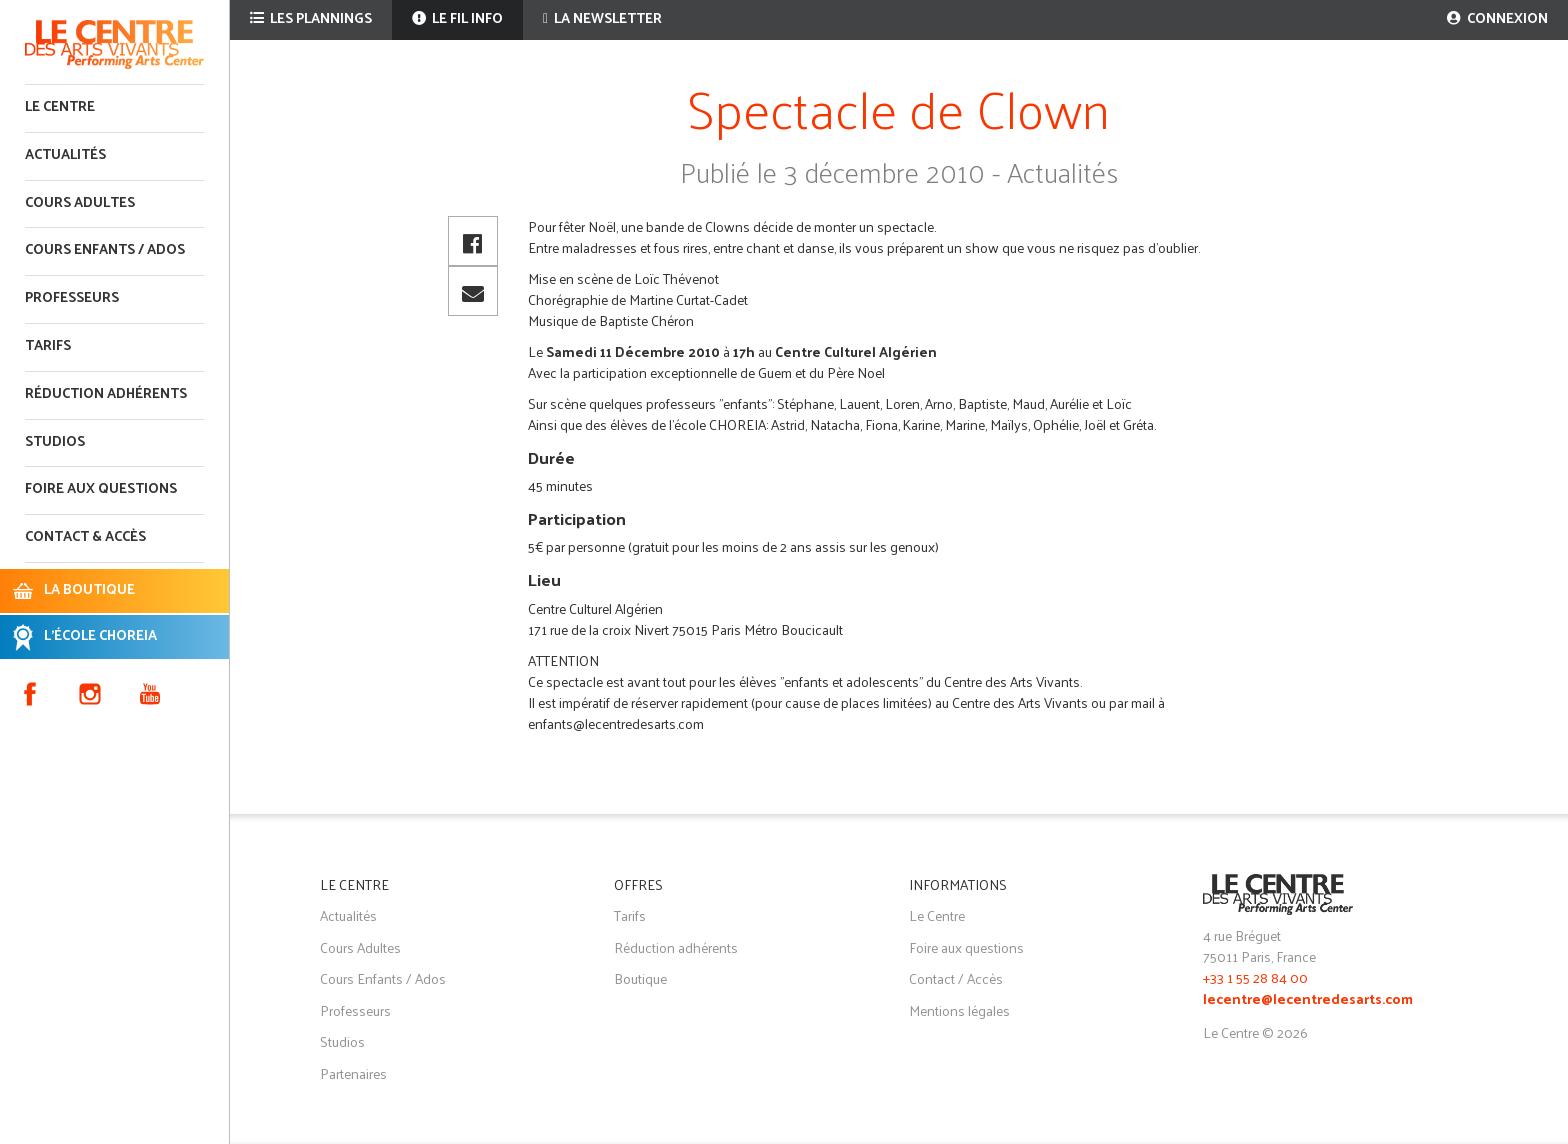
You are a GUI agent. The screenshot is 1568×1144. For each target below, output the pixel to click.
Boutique (640, 978)
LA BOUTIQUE (89, 590)
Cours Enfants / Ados (383, 978)
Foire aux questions (101, 489)
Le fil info (457, 19)
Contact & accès (85, 537)
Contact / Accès (956, 978)
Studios (55, 442)
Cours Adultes (360, 947)
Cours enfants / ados (105, 250)
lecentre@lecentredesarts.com (1308, 1000)
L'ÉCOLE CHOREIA (100, 636)
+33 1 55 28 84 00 (1255, 977)
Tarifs (48, 346)
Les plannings (311, 19)
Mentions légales (959, 1010)
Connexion (1497, 19)
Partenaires (353, 1073)
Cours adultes (80, 203)
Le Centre (60, 107)
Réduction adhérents (106, 394)
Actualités (65, 155)
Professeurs (72, 298)
